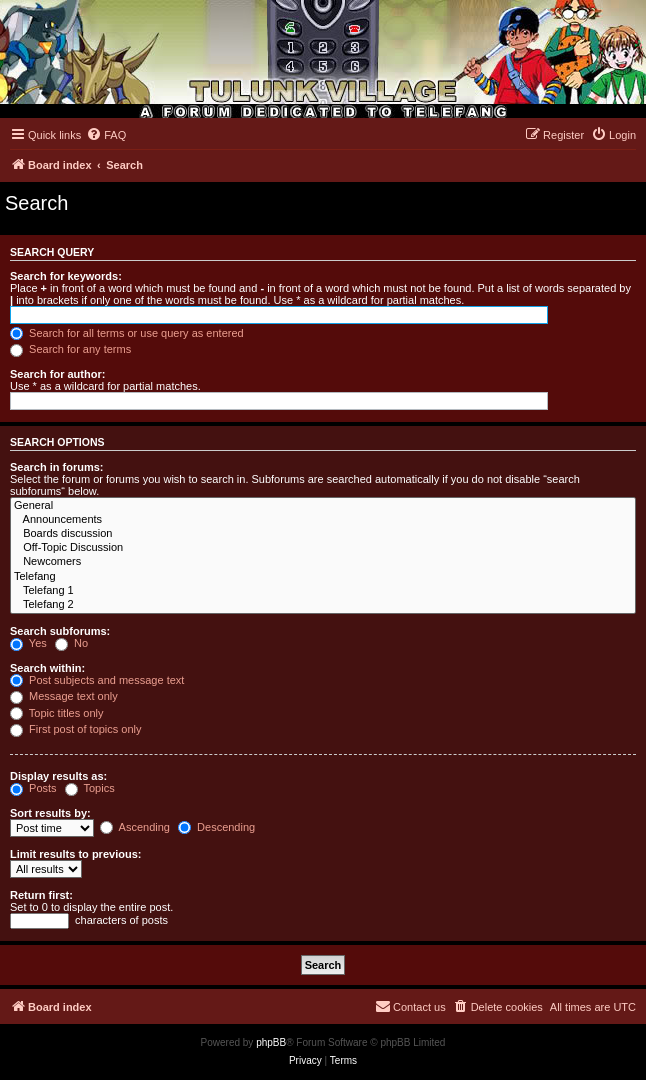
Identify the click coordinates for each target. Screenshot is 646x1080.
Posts (33, 788)
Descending (216, 827)
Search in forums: (57, 467)
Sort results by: (50, 813)
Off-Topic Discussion (323, 548)
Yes (28, 643)
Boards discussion (323, 534)
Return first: (41, 895)
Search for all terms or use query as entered (127, 333)
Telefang (323, 577)
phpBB (271, 1042)
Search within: (47, 668)
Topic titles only (56, 713)
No (71, 643)
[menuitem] (106, 135)
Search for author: (57, 374)
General (323, 506)
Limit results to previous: (75, 854)
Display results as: (58, 776)
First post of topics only (76, 729)
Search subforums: (60, 631)
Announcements (323, 520)
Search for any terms (70, 349)
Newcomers (323, 562)
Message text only (64, 696)
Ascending (135, 827)
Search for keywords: (66, 276)
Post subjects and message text (97, 680)
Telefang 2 (323, 605)
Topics (90, 788)
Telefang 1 (323, 591)
